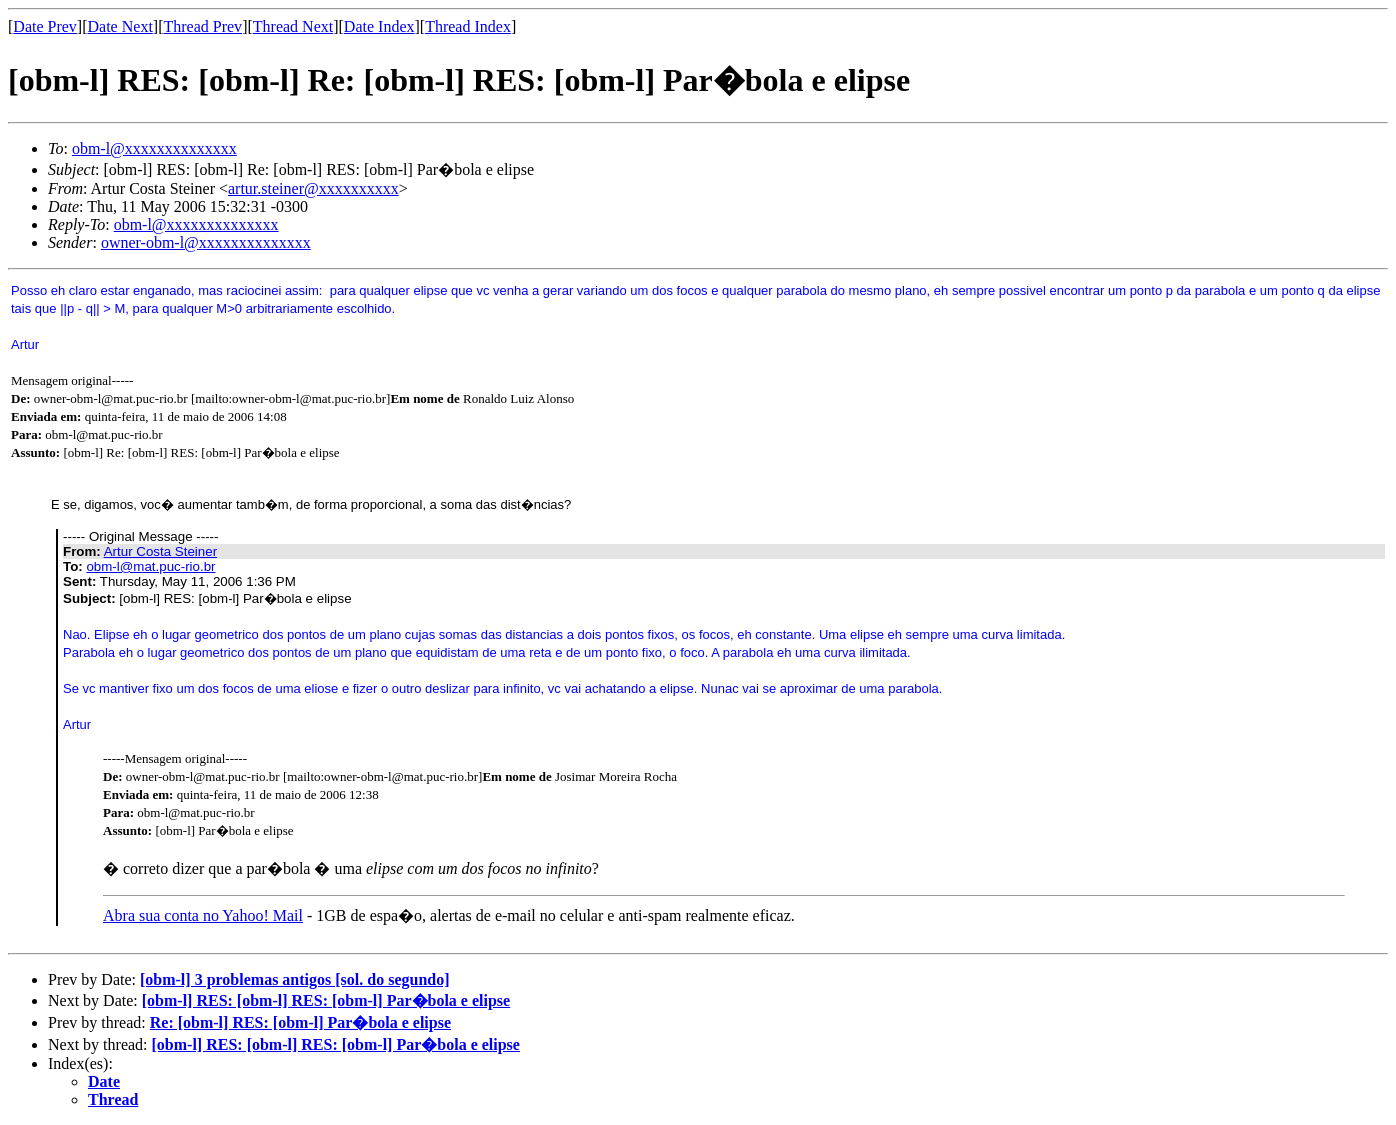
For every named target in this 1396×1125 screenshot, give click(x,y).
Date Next (120, 26)
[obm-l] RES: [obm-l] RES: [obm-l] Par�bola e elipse (326, 1000)
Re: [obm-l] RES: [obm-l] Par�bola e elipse (300, 1022)
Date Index (379, 26)
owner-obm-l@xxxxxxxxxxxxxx (206, 242)
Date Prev (45, 26)
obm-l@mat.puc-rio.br (150, 566)
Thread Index (468, 26)
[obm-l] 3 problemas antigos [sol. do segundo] (295, 979)
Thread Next (293, 26)
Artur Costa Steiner (160, 551)
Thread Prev (202, 26)
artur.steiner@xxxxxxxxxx (313, 188)
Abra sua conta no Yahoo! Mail (203, 915)
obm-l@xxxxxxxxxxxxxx (154, 148)
